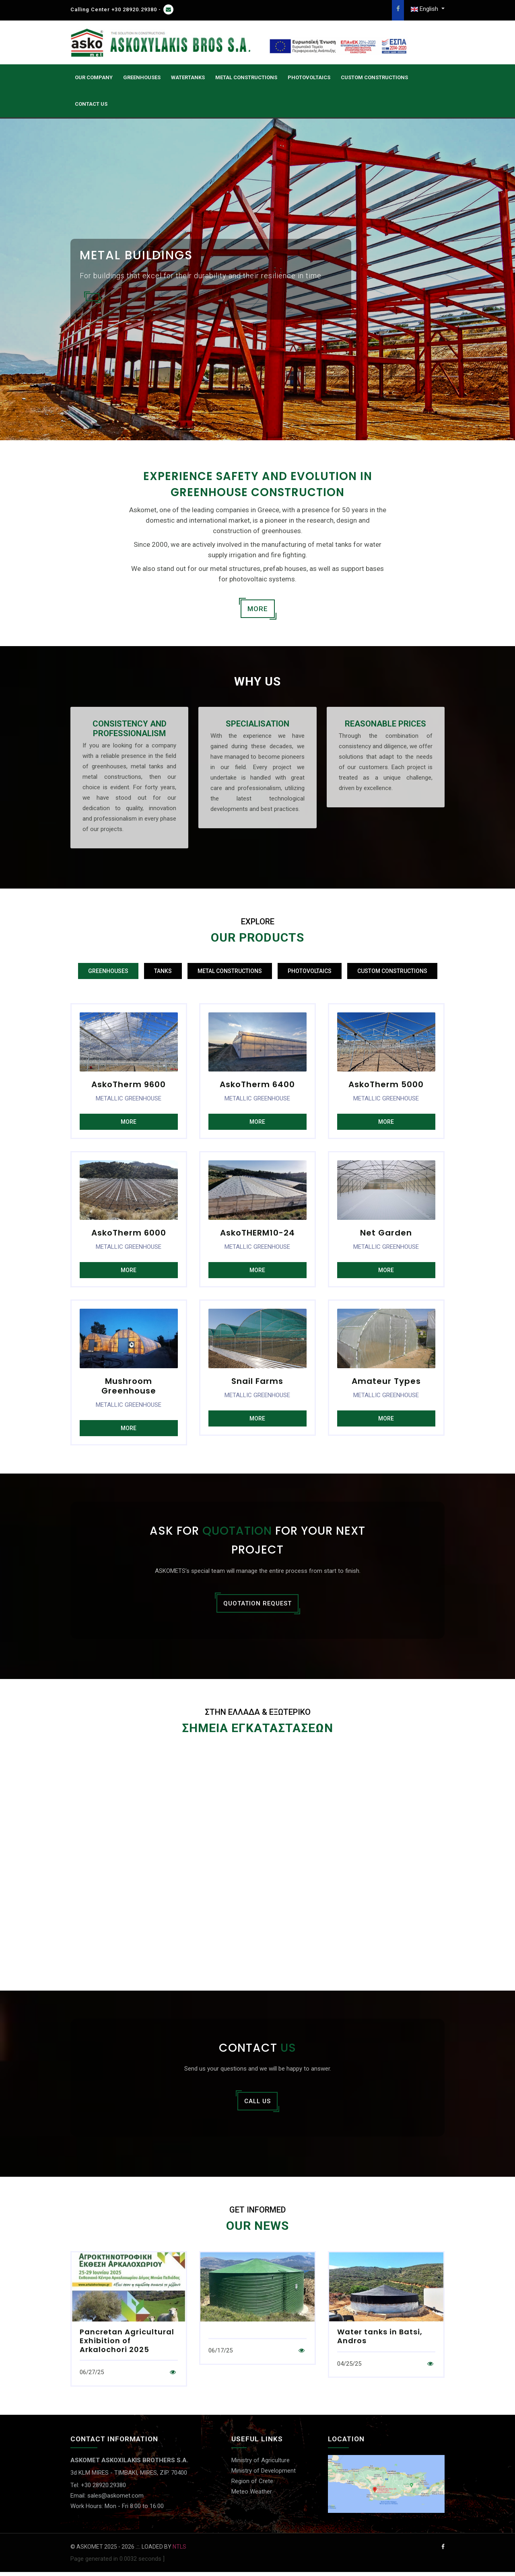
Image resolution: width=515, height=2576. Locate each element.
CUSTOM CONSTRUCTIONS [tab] (392, 971)
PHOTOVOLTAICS (309, 77)
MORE (257, 609)
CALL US (257, 2105)
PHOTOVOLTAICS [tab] (310, 971)
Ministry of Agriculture (260, 2464)
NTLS (179, 2550)
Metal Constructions (246, 77)
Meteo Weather (251, 2495)
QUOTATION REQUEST (257, 1605)
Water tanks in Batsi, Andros (379, 2340)
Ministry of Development (263, 2474)
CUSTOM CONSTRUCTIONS (374, 77)
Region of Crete (252, 2485)
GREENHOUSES (142, 77)
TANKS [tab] (163, 971)
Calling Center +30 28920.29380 (113, 9)
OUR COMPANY (94, 77)
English (425, 8)
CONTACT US (91, 104)
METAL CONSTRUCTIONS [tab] (230, 971)
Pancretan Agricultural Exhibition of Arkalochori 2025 (127, 2344)
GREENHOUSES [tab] (108, 971)
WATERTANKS (188, 77)
